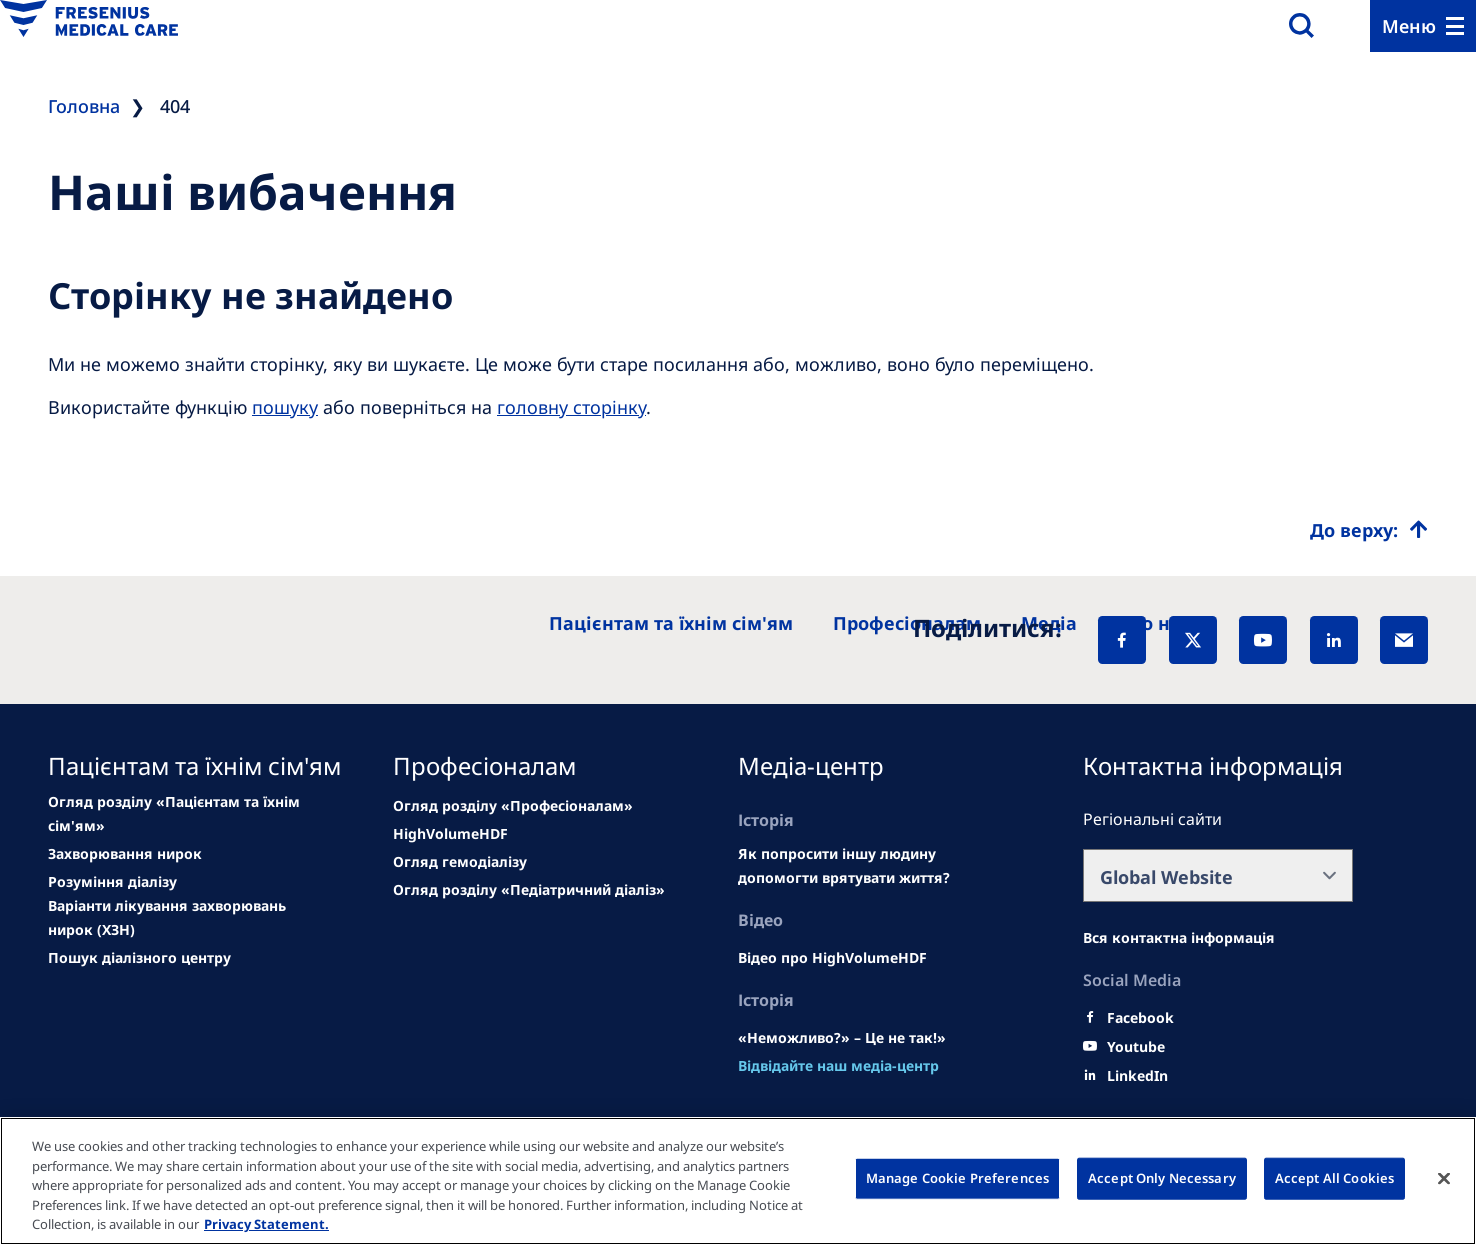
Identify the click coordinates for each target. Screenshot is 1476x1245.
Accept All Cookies (1334, 1178)
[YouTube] (1263, 640)
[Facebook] (1122, 640)
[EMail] (1404, 640)
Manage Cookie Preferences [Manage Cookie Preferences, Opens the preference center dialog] (957, 1178)
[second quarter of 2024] (112, 882)
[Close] (1444, 1179)
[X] (1193, 640)
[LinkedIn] (1334, 640)
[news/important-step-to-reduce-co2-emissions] (186, 814)
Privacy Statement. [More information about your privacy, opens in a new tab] (266, 1224)
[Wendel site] (125, 854)
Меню (1409, 26)
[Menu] (1423, 26)
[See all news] (186, 918)
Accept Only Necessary (1162, 1178)
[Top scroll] (1369, 530)
